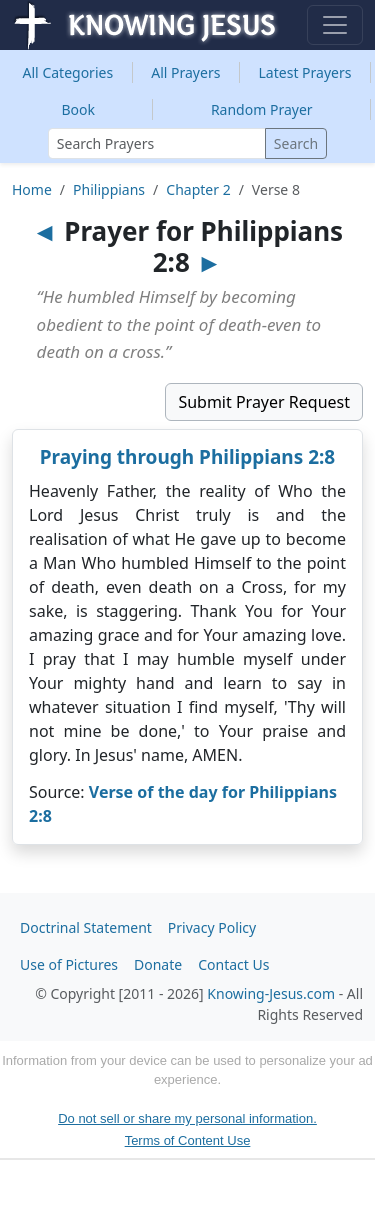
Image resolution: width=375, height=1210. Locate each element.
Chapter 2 (198, 189)
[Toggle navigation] (335, 25)
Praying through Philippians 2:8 (188, 457)
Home (32, 189)
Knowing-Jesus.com (271, 993)
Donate (158, 964)
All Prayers (185, 72)
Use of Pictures (69, 964)
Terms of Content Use (188, 1140)
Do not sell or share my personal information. (187, 1118)
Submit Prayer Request (264, 402)
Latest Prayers (305, 72)
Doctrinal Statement (86, 927)
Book (78, 109)
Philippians (109, 189)
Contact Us (233, 964)
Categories (68, 72)
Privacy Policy (212, 927)
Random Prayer (262, 109)
